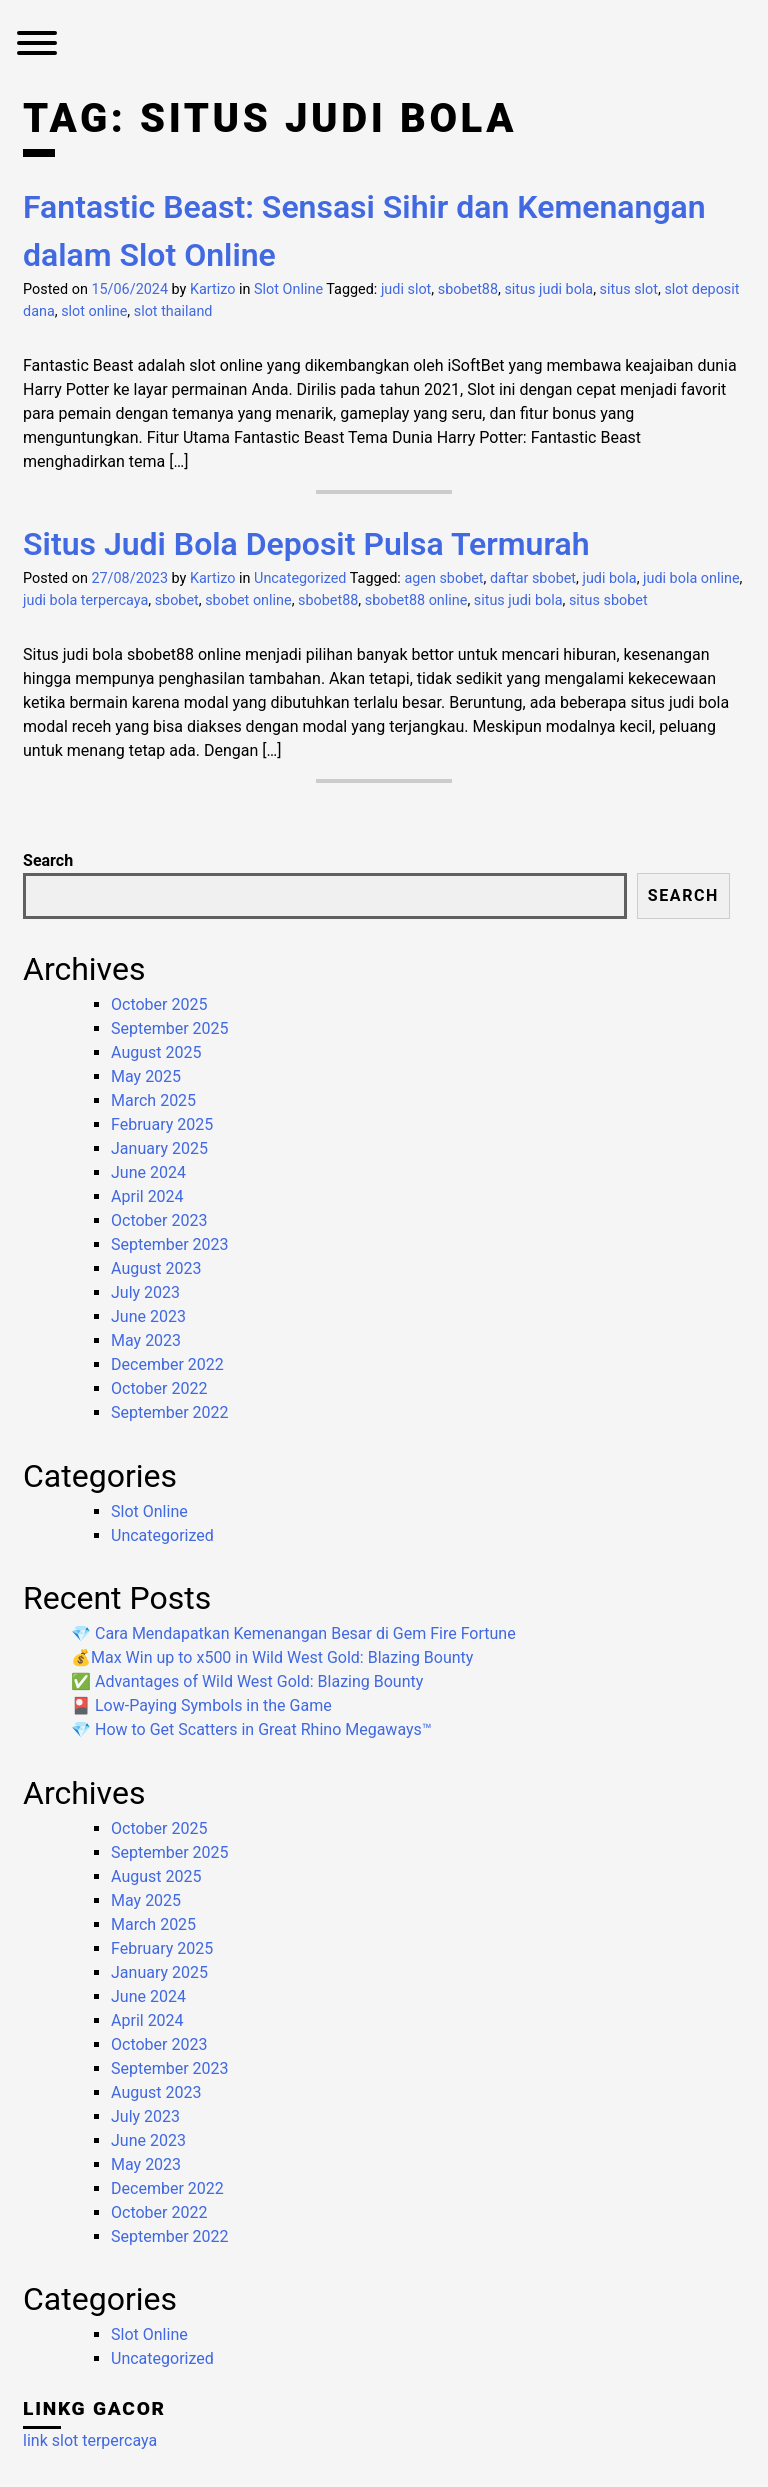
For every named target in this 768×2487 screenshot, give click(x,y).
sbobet (177, 600)
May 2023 (146, 1340)
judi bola (609, 578)
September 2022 (170, 1412)
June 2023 (148, 1316)
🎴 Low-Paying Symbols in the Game (201, 1705)
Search (48, 860)
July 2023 (145, 1292)
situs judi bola (548, 289)
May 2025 (146, 1076)
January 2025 (159, 1148)
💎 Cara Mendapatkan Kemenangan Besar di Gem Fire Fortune (293, 1633)
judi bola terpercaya (85, 600)
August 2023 (156, 1268)
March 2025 (153, 1100)
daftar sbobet (533, 578)
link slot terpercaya (90, 2440)
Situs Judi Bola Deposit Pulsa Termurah (306, 544)
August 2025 (156, 1052)
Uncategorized (300, 578)
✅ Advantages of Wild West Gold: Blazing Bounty (247, 1681)
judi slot (406, 289)
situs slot (629, 289)
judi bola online (691, 578)
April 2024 (147, 1196)
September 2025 (170, 1028)
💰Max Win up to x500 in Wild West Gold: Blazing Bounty (272, 1657)
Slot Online (288, 289)
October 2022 (159, 1388)
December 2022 (167, 1364)
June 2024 (148, 1172)
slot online (94, 311)
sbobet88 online (416, 600)
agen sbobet (443, 578)
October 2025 (159, 1004)
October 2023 (159, 1220)
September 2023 (170, 1244)
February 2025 (162, 1124)
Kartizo (213, 289)
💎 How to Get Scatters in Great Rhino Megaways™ (251, 1729)
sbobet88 (468, 289)
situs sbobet (608, 600)
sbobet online (248, 600)
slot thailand (173, 311)
